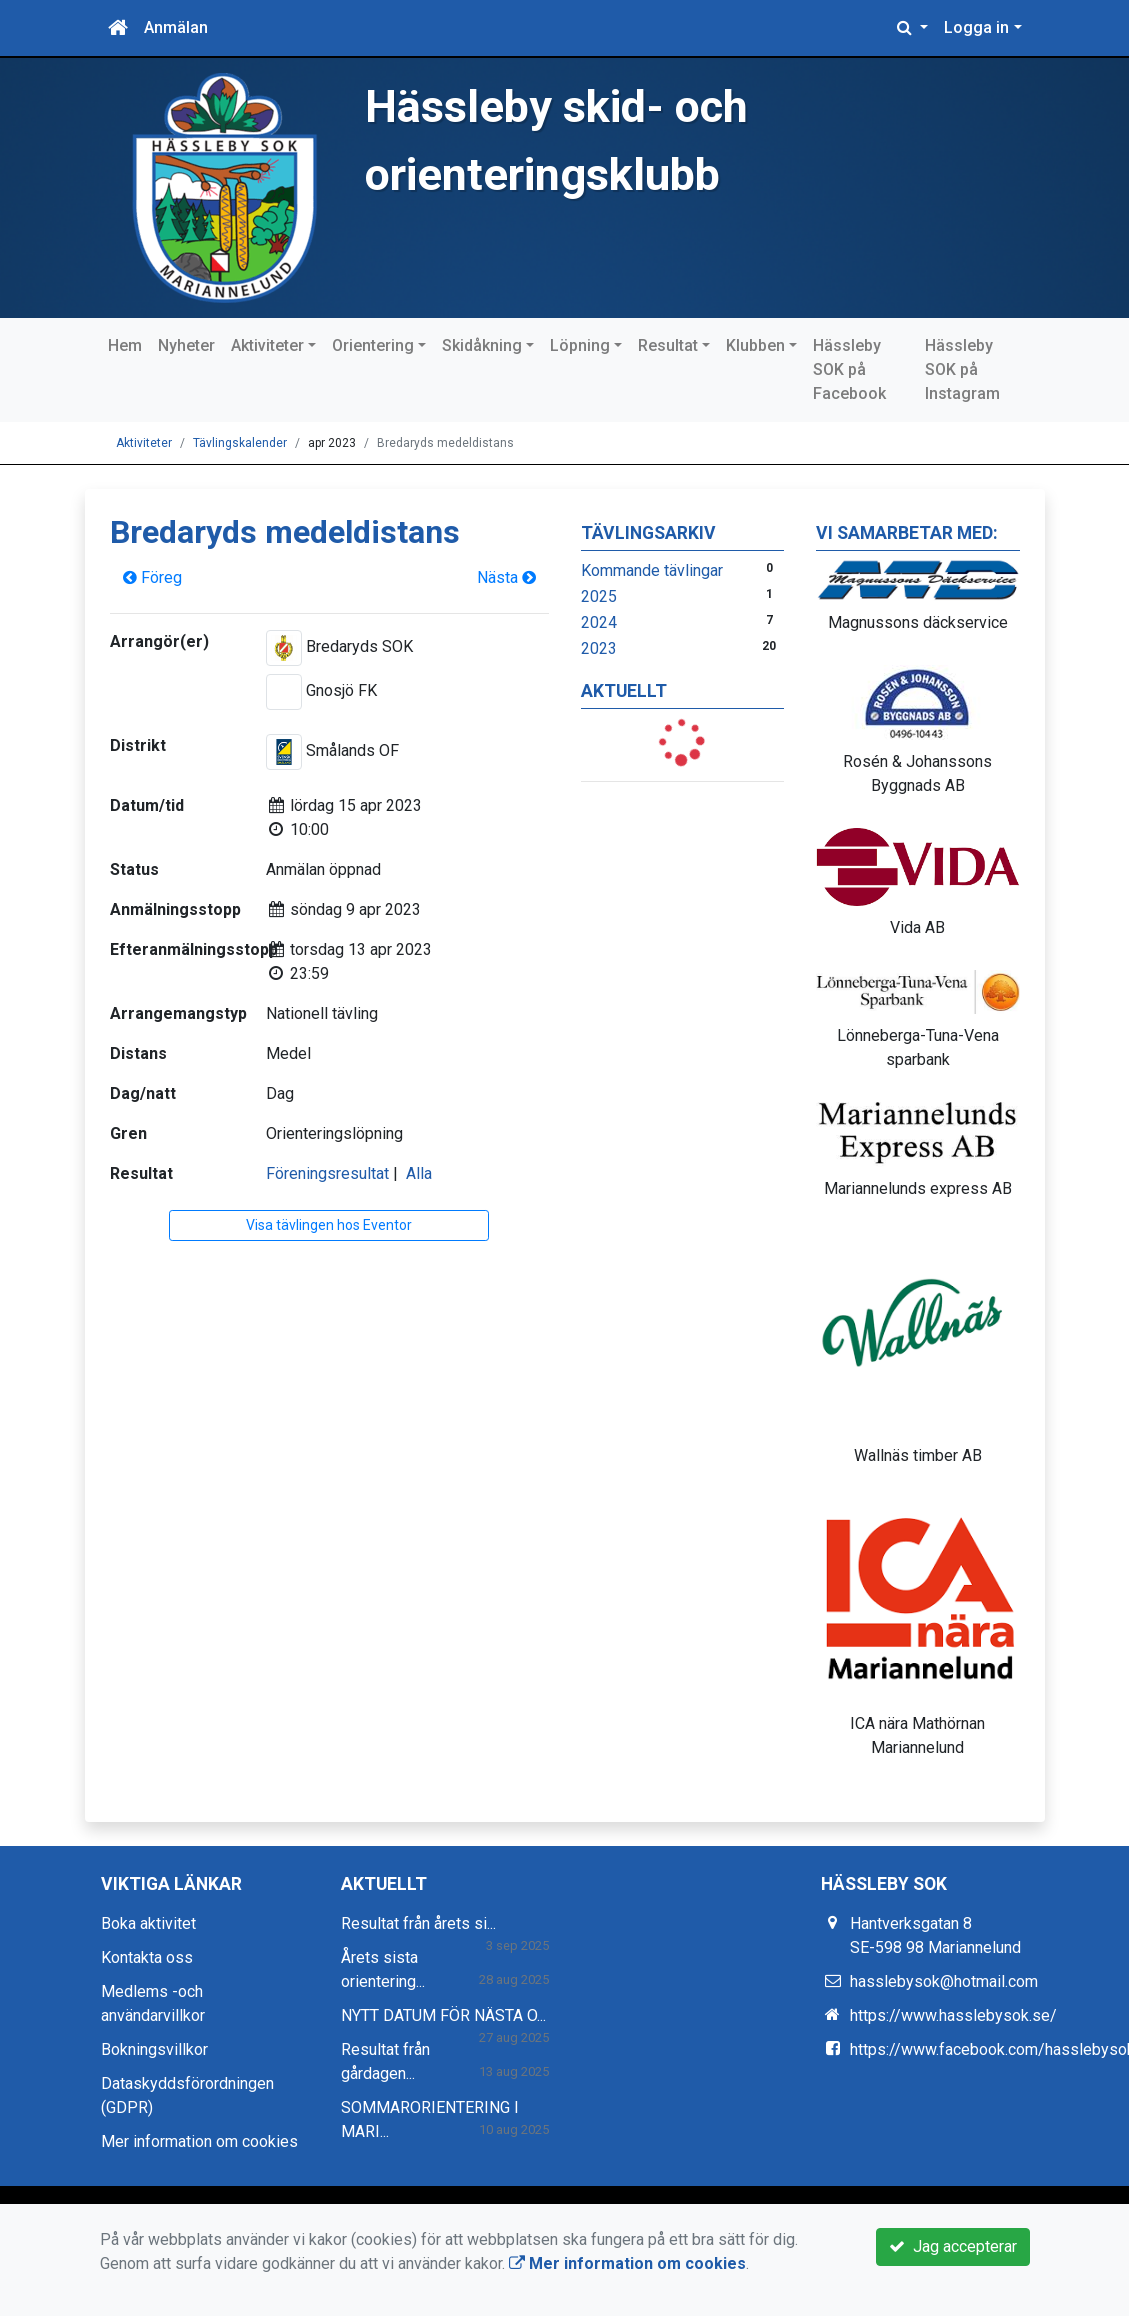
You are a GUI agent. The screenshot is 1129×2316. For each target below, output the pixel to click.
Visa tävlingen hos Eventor (329, 1225)
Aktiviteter (267, 345)
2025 (599, 596)
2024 (599, 622)
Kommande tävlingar (652, 570)
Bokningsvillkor (154, 2049)
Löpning (580, 345)
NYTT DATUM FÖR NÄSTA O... (443, 2015)
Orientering (373, 345)
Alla (419, 1173)
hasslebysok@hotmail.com (944, 1981)
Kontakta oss (147, 1957)
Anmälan (176, 27)
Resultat (668, 345)
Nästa (506, 577)
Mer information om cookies (199, 2141)
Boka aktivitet (148, 1923)
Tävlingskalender (240, 443)
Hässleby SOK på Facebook (849, 369)
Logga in (976, 27)
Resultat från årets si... (418, 1923)
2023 (599, 648)
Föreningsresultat (327, 1173)
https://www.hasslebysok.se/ (953, 2015)
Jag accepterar (953, 2246)
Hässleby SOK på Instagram (962, 369)
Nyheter (186, 345)
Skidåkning (482, 345)
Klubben (755, 345)
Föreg (152, 577)
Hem (125, 345)
